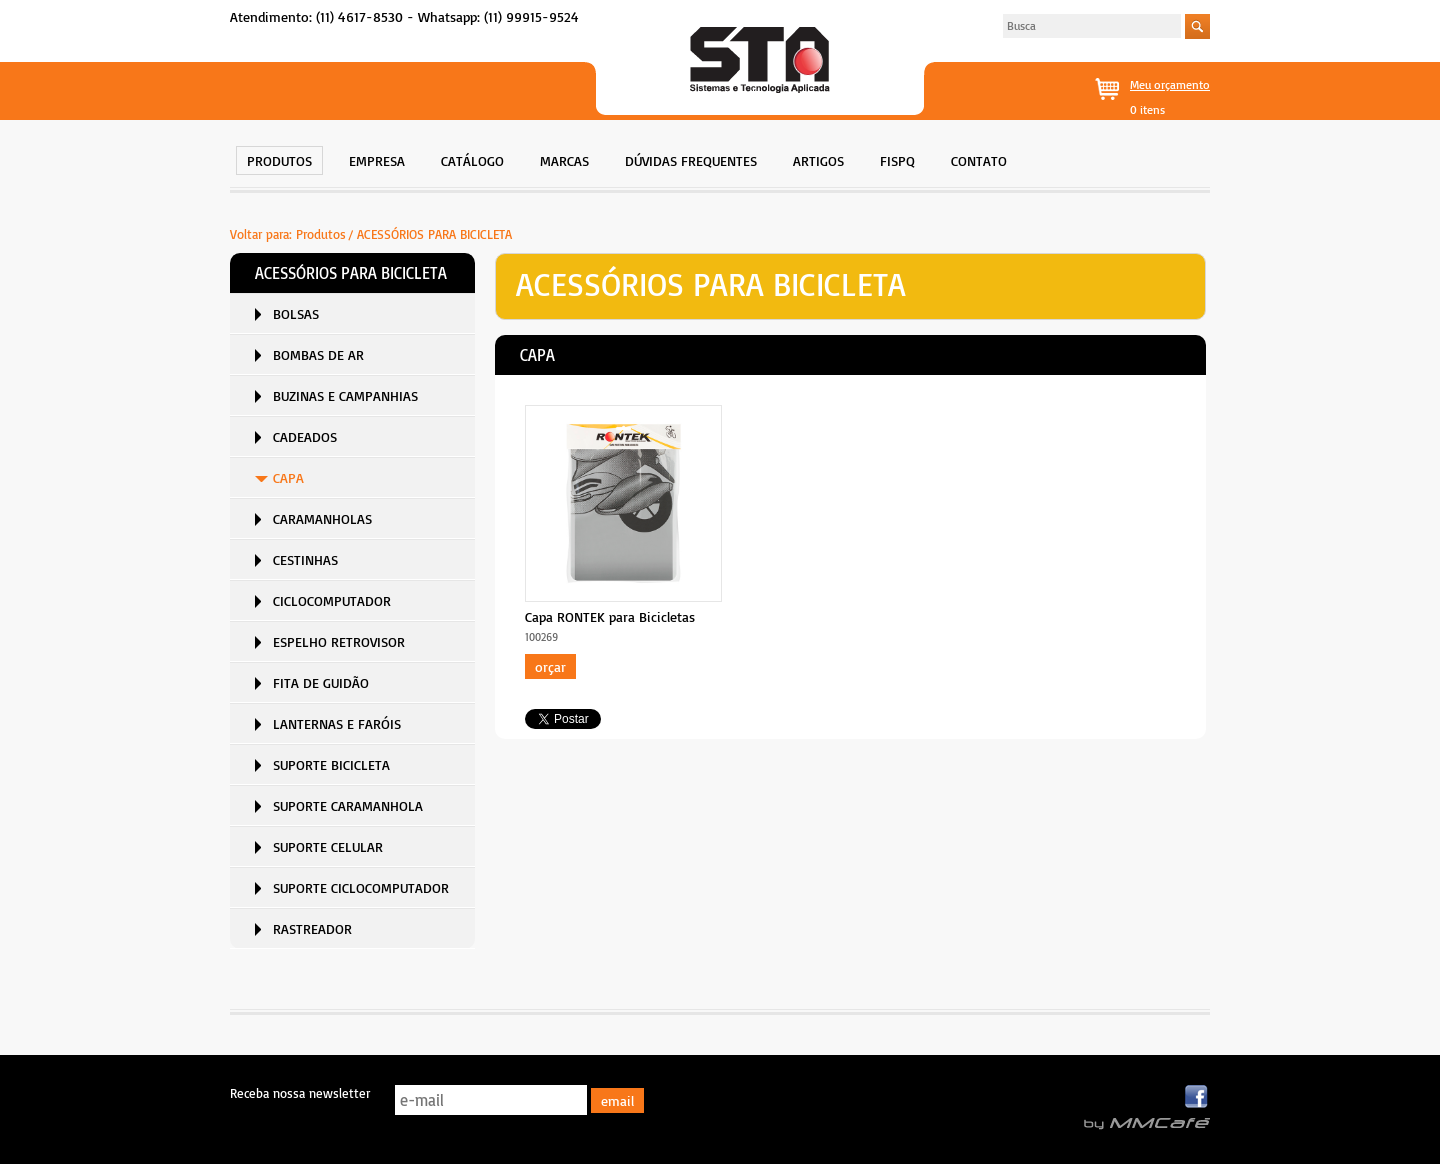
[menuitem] (279, 158)
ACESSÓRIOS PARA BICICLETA (434, 234)
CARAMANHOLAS (322, 518)
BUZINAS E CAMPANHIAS (345, 395)
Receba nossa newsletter (300, 1093)
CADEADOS (305, 436)
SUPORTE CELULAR (328, 846)
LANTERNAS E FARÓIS (337, 723)
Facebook (1197, 1097)
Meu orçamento (1170, 84)
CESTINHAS (305, 559)
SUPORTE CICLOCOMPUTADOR (361, 887)
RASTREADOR (312, 928)
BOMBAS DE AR (318, 354)
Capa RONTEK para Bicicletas (610, 616)
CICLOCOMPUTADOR (332, 600)
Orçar (550, 666)
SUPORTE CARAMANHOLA (348, 805)
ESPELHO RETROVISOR (339, 641)
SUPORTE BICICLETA (331, 764)
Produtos (321, 234)
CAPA (288, 477)
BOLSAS (296, 313)
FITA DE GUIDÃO (321, 682)
